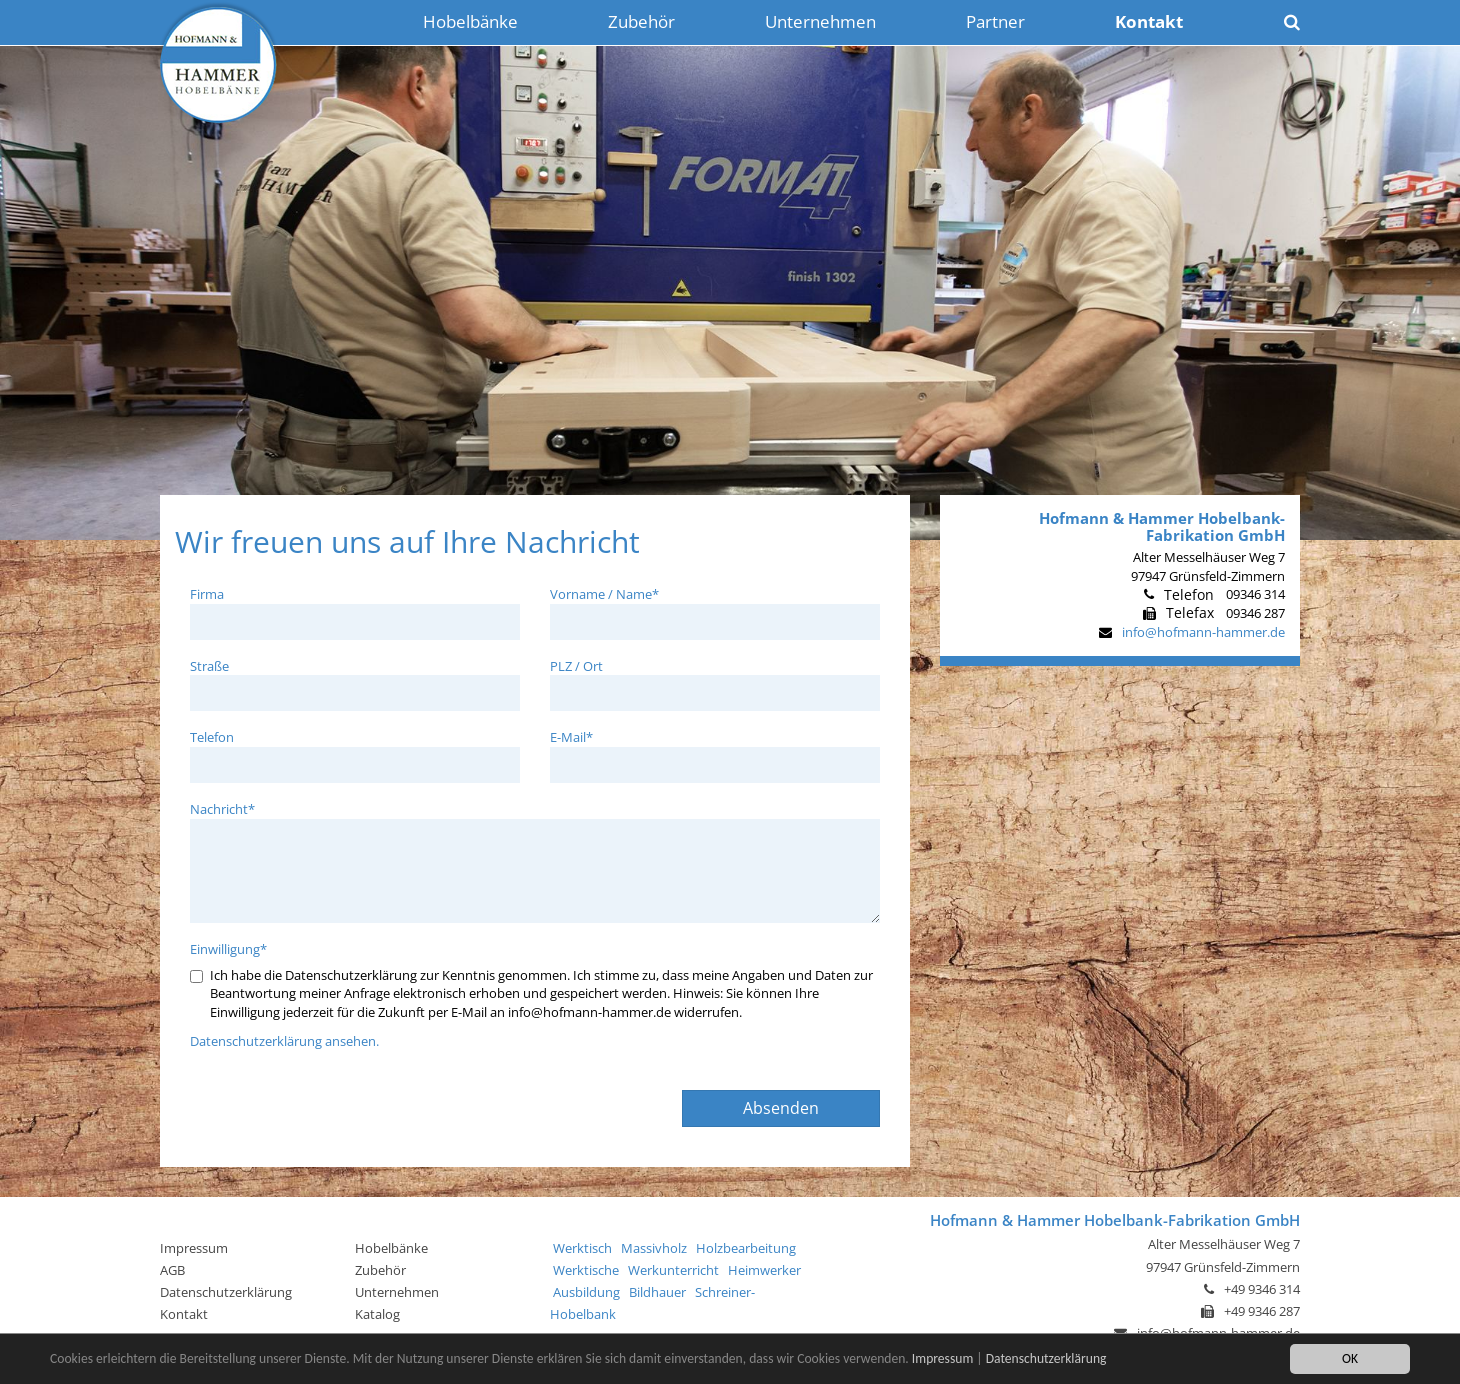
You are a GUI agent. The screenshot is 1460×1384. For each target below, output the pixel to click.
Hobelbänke (391, 1248)
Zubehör (380, 1270)
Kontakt (184, 1314)
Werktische (586, 1270)
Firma (207, 594)
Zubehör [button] (641, 21)
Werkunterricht (673, 1270)
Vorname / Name (604, 594)
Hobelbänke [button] (470, 21)
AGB (172, 1270)
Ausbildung (586, 1292)
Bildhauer (657, 1292)
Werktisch (582, 1248)
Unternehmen (397, 1292)
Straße (209, 666)
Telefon (212, 737)
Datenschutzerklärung (1046, 1359)
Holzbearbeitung (746, 1248)
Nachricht (222, 809)
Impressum (942, 1359)
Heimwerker (764, 1270)
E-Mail (571, 737)
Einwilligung (228, 949)
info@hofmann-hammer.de (1203, 632)
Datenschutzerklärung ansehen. (284, 1041)
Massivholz (654, 1248)
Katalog (377, 1314)
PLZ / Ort (576, 666)
